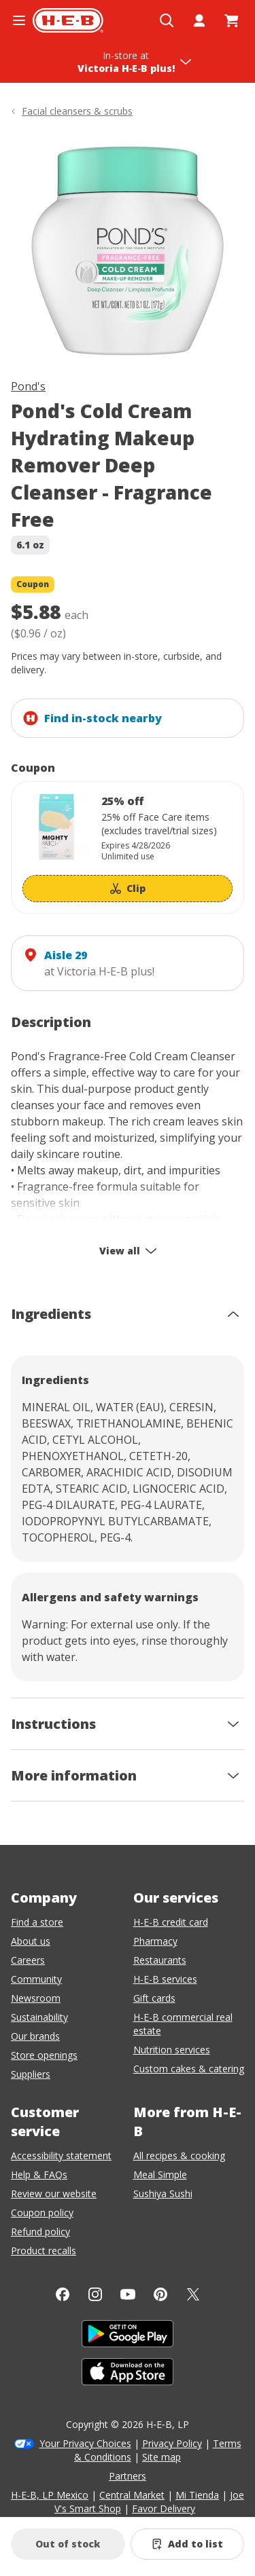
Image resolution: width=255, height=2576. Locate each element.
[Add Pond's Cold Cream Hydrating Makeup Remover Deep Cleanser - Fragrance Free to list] (188, 2544)
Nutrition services (171, 2049)
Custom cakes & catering (188, 2068)
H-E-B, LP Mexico (49, 2494)
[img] (127, 250)
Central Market (132, 2494)
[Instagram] (95, 2294)
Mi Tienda (197, 2494)
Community (36, 1979)
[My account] (199, 20)
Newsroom (36, 1998)
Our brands (35, 2036)
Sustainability (39, 2017)
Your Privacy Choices (85, 2443)
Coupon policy (42, 2212)
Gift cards (154, 1998)
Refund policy (40, 2231)
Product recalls (43, 2250)
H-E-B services (165, 1979)
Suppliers (30, 2074)
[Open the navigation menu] (19, 20)
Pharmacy (155, 1941)
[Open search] (166, 20)
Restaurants (159, 1960)
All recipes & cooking (179, 2155)
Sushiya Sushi (162, 2193)
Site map (161, 2456)
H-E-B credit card (170, 1922)
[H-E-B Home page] (68, 20)
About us (30, 1941)
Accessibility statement (61, 2155)
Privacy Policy (172, 2443)
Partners (127, 2475)
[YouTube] (128, 2294)
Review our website (54, 2193)
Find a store (37, 1922)
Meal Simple (160, 2174)
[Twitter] (193, 2294)
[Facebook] (63, 2294)
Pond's (28, 386)
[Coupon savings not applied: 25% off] (127, 847)
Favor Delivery (163, 2508)
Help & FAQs (39, 2174)
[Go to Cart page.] (232, 20)
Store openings (44, 2055)
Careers (28, 1960)
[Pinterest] (160, 2294)
